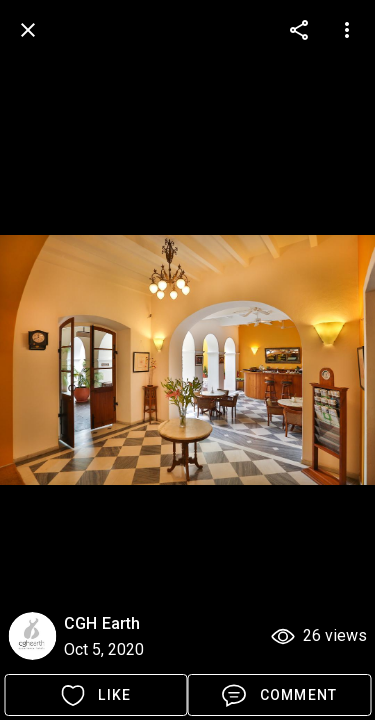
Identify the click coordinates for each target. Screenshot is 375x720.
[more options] (299, 30)
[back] (28, 30)
